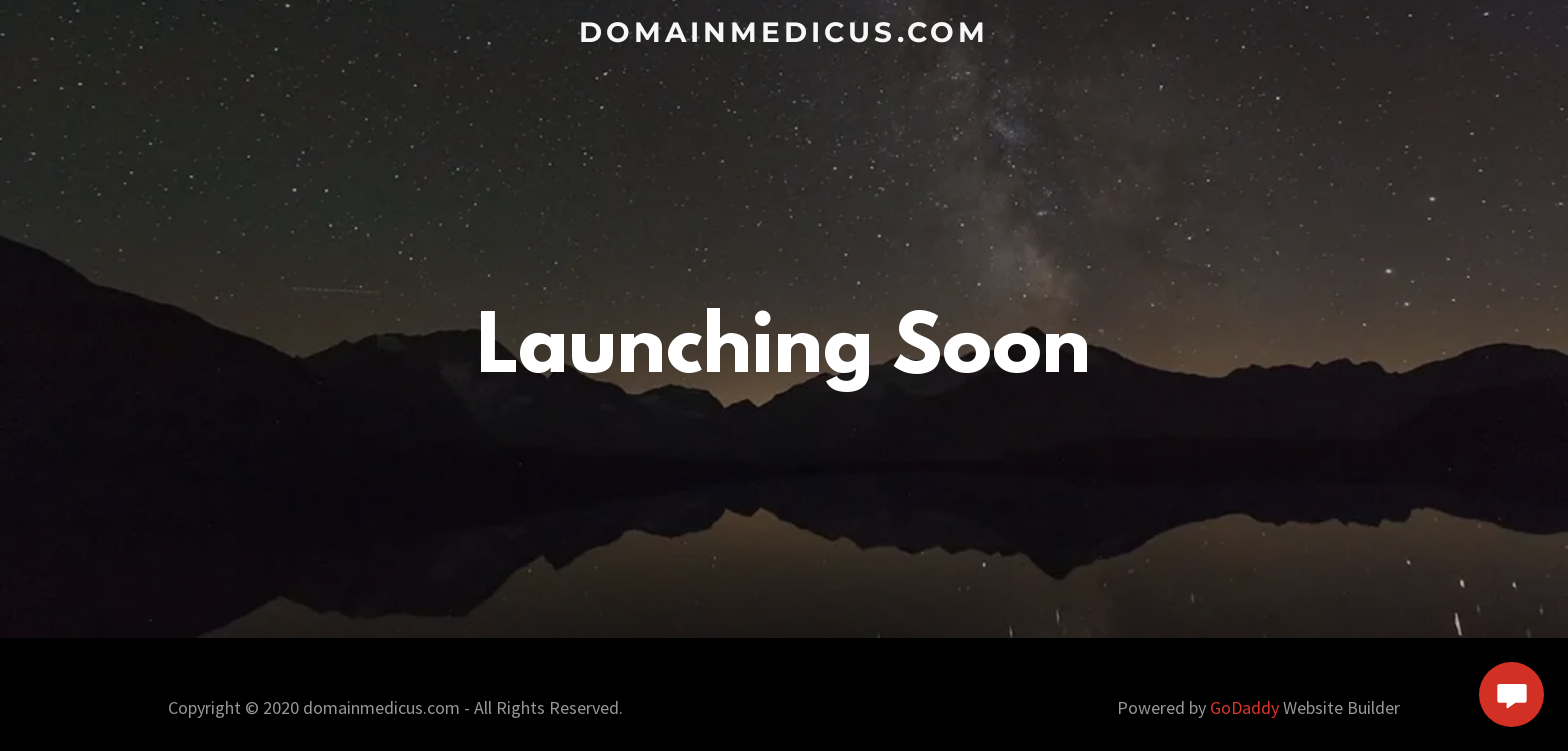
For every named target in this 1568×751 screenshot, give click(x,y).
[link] (784, 34)
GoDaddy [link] (1244, 707)
